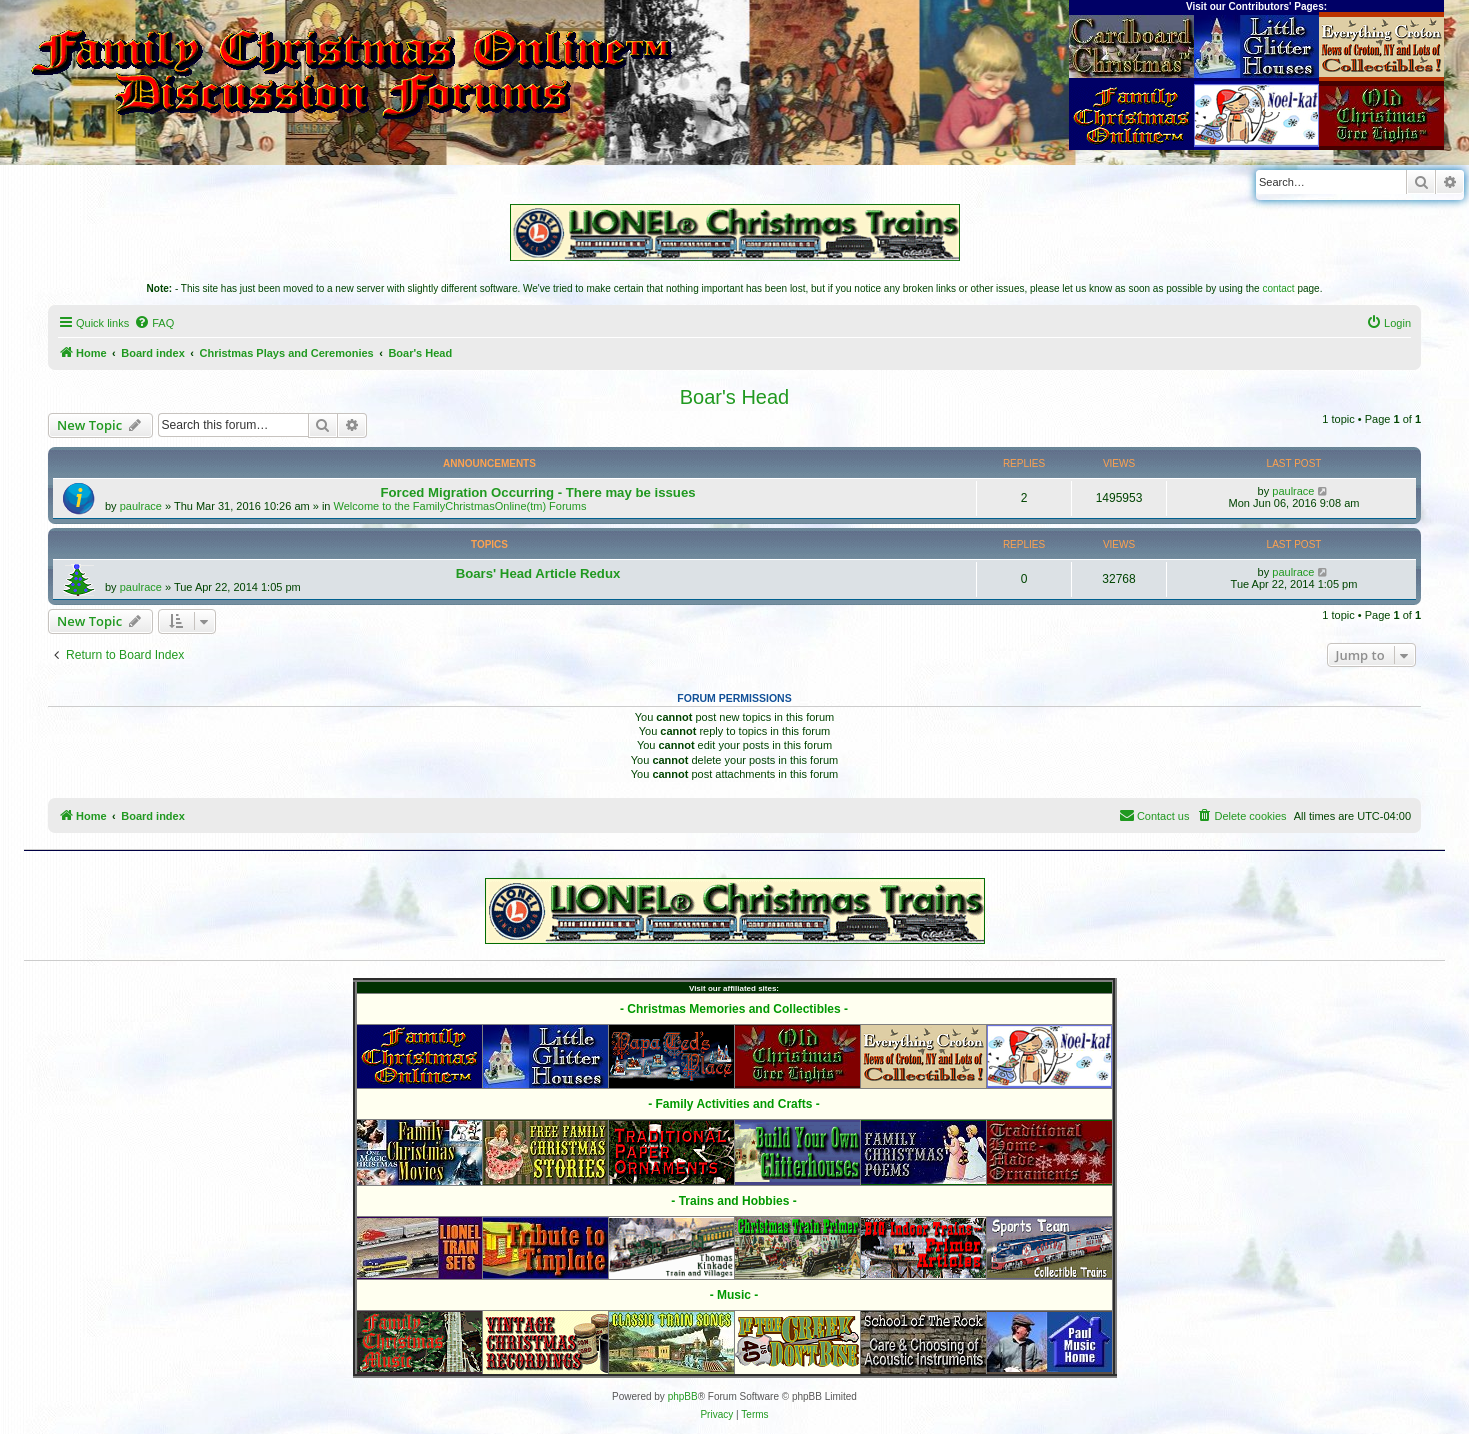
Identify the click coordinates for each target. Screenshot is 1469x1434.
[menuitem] (154, 323)
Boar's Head (734, 397)
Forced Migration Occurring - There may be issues (537, 492)
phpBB (683, 1396)
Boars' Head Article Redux (538, 573)
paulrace (141, 506)
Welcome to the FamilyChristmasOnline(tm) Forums (460, 506)
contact (1278, 288)
